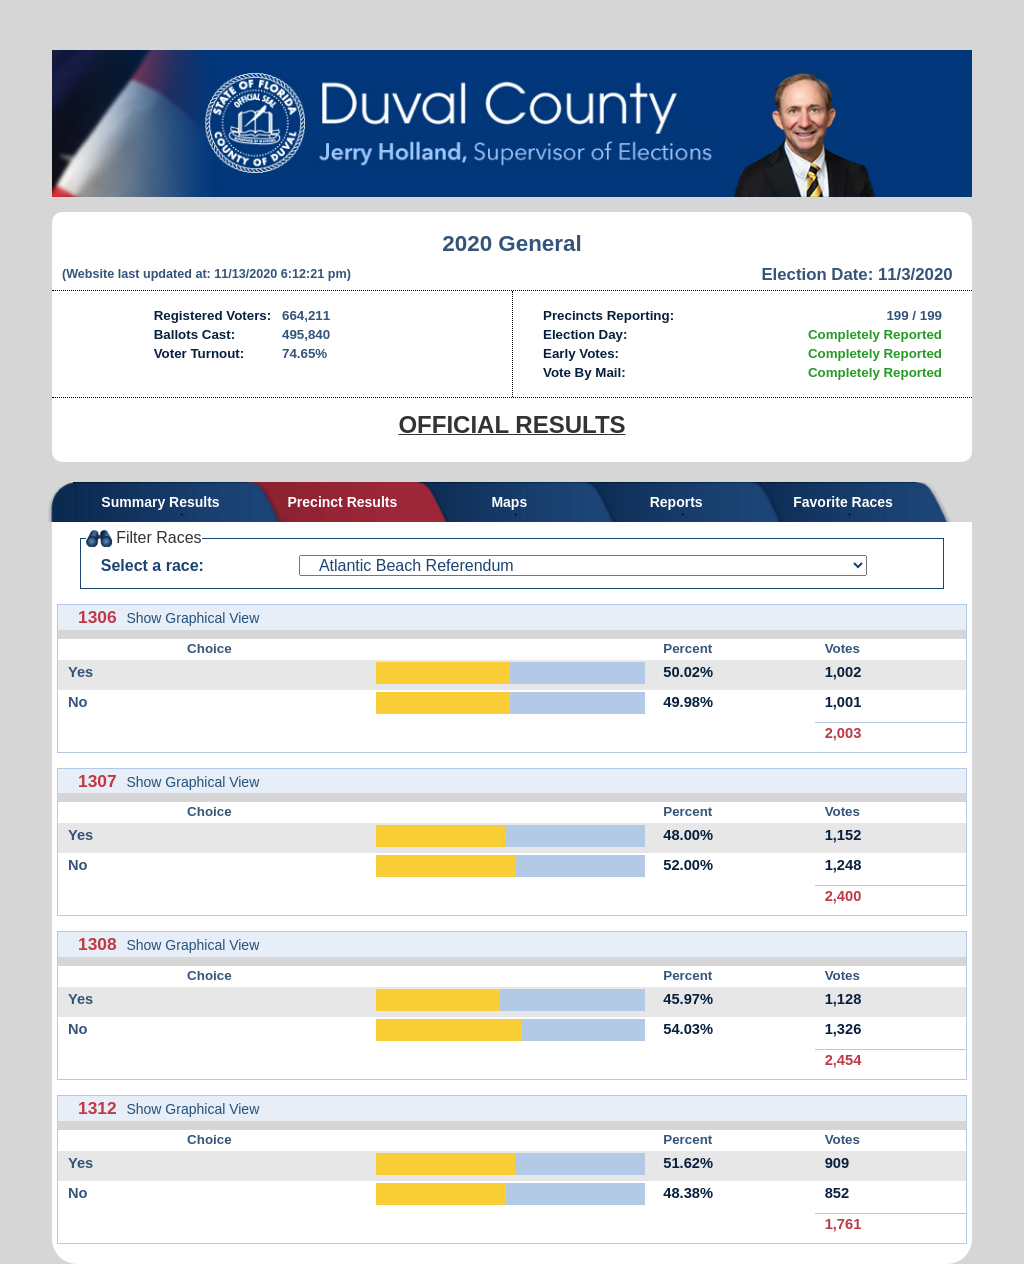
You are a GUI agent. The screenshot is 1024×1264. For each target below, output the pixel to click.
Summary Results (160, 502)
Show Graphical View (192, 618)
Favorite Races (843, 502)
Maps (509, 502)
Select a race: (152, 565)
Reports (676, 502)
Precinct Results (343, 502)
